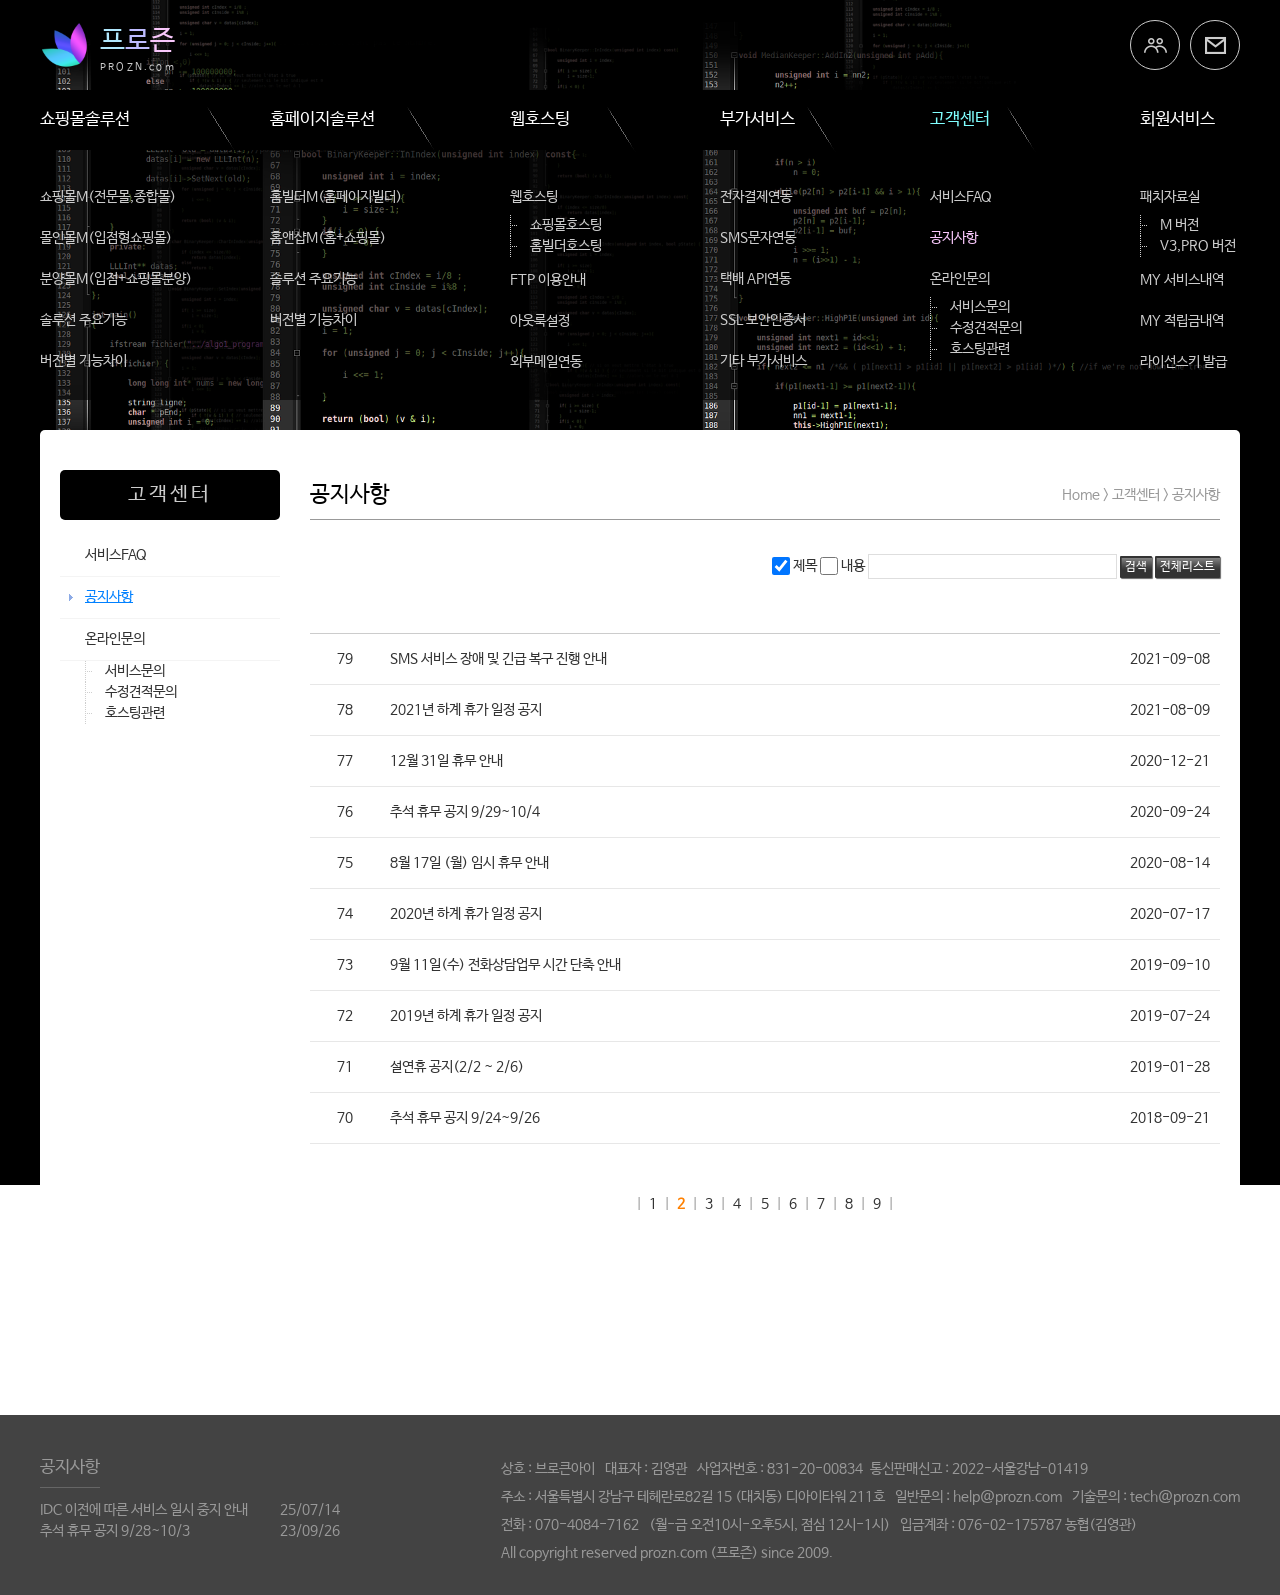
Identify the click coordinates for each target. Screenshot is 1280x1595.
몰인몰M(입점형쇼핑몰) (106, 238)
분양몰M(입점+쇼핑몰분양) (116, 279)
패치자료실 (1170, 197)
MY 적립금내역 (1182, 321)
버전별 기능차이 (83, 361)
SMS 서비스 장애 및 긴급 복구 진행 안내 (498, 659)
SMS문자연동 (758, 238)
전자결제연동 (756, 197)
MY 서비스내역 (1182, 280)
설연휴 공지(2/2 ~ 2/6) (457, 1067)
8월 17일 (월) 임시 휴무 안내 (469, 863)
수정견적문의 (986, 328)
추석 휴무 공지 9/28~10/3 (115, 1531)
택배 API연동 (755, 279)
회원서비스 (1177, 119)
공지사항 (954, 238)
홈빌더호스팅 (566, 246)
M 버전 (1179, 225)
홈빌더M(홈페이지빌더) (336, 197)
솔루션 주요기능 (83, 320)
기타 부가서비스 (763, 361)
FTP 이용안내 (548, 280)
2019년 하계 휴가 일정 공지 (466, 1016)
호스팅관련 (980, 349)
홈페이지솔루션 (322, 119)
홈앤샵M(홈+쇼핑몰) (328, 238)
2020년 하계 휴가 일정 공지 (466, 914)
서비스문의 (980, 307)
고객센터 (960, 119)
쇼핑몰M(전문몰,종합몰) (108, 197)
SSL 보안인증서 (763, 320)
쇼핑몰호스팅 (566, 225)
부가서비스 (757, 119)
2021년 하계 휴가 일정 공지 (466, 710)
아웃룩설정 (540, 321)
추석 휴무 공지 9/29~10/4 (465, 812)
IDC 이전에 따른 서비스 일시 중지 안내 (144, 1510)
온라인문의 (960, 279)
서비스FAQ (961, 197)
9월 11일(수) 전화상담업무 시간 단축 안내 (505, 965)
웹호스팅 (540, 119)
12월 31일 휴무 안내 (446, 761)
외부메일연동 (546, 362)
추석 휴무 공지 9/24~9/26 (465, 1118)
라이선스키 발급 (1183, 362)
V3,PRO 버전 (1198, 246)
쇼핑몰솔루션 (85, 119)
